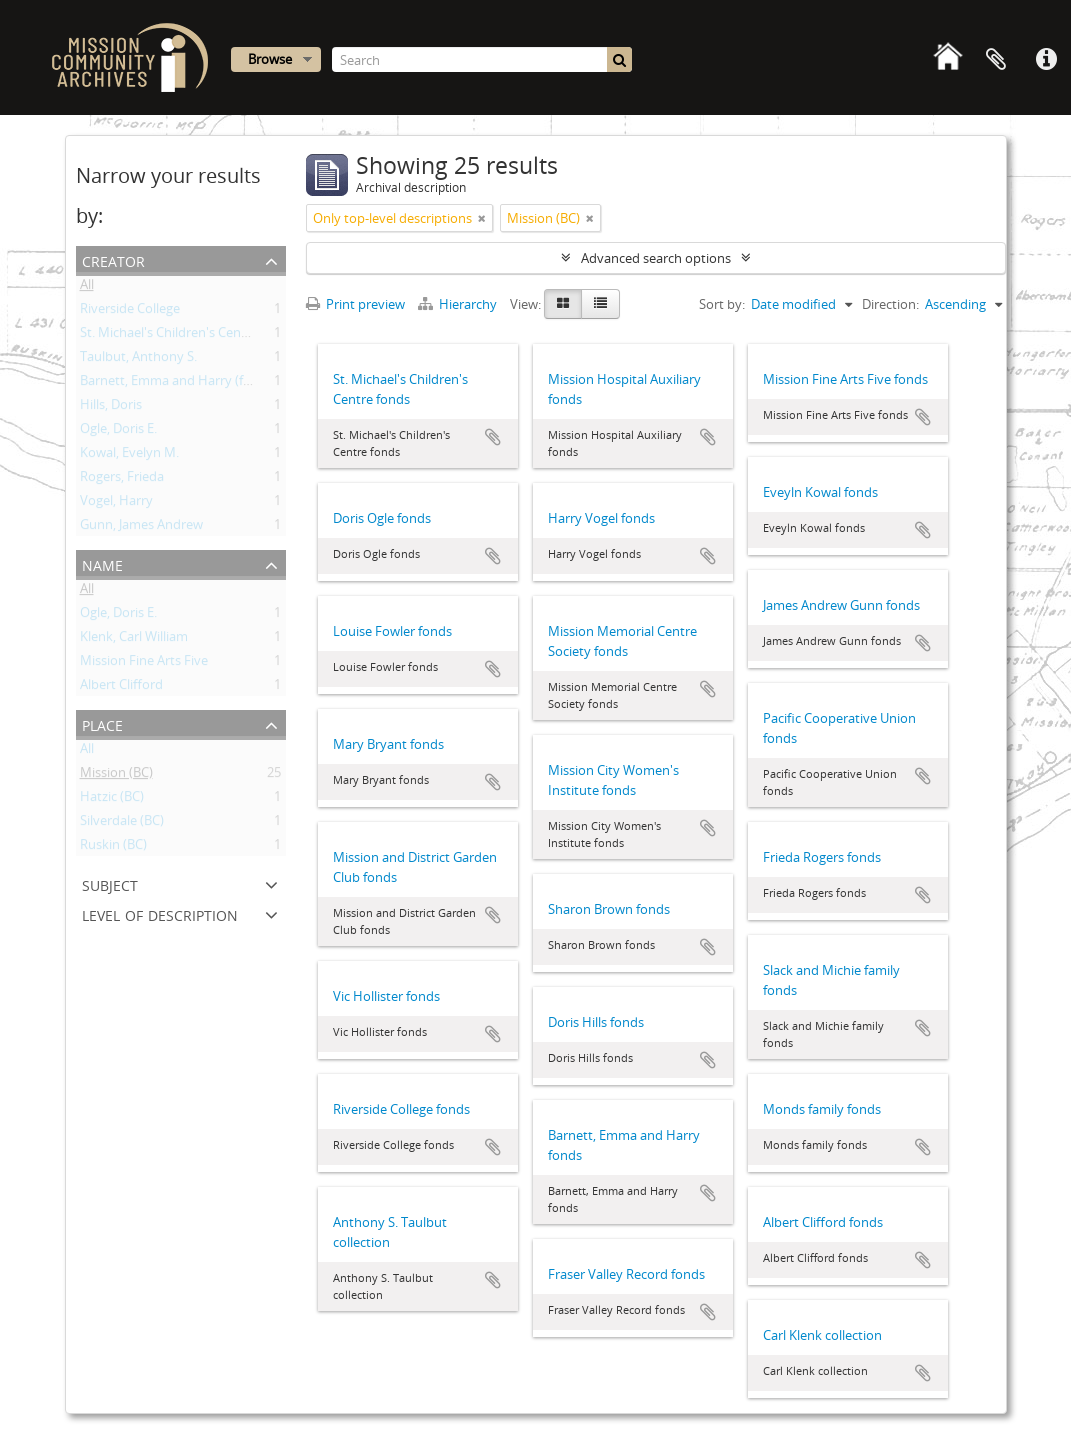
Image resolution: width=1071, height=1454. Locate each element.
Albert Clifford (121, 688)
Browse (270, 59)
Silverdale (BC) (122, 824)
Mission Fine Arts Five (144, 664)
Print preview (355, 304)
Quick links (1046, 60)
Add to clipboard (493, 437)
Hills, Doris (111, 408)
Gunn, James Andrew (141, 528)
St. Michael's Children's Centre (169, 336)
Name (102, 563)
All (87, 288)
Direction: (890, 304)
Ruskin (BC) (113, 848)
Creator (113, 259)
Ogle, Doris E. (118, 432)
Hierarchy (459, 304)
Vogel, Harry (116, 504)
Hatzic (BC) (112, 800)
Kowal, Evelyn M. (129, 456)
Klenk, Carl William (134, 640)
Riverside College (130, 312)
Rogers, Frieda (122, 480)
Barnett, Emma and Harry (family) (179, 384)
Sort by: (722, 304)
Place (102, 723)
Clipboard (996, 60)
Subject (110, 883)
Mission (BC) (116, 776)
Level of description (160, 913)
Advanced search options (656, 258)
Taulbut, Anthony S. (138, 360)
